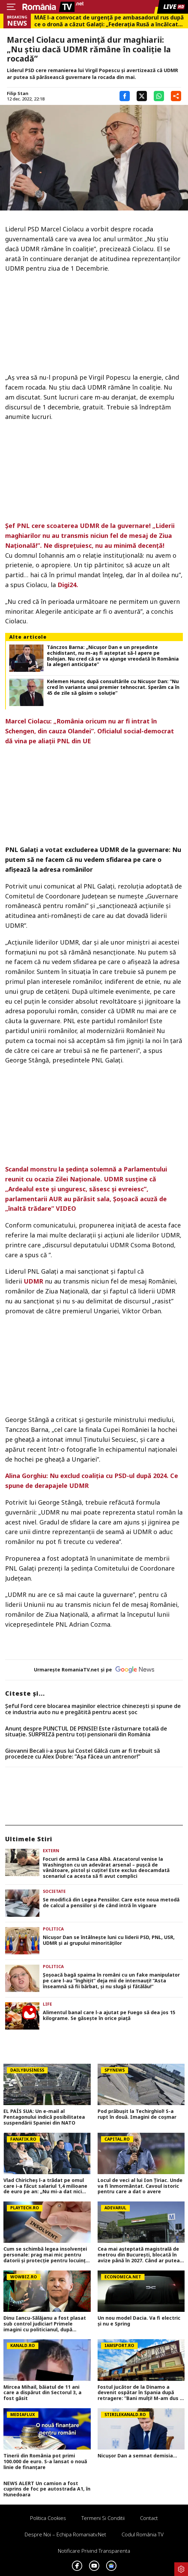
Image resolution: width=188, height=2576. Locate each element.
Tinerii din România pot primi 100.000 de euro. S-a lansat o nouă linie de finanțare (45, 2461)
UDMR (33, 1281)
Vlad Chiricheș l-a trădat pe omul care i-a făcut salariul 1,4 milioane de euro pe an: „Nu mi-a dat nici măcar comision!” (45, 2186)
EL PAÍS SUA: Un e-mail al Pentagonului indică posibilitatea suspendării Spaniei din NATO (44, 2117)
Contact (149, 2518)
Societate (54, 1891)
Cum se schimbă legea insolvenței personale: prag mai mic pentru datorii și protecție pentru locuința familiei (46, 2254)
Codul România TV (143, 2534)
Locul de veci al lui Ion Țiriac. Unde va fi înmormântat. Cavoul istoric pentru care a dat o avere (140, 2186)
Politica (53, 1929)
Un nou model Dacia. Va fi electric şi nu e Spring (139, 2321)
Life (47, 2004)
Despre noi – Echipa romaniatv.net (65, 2534)
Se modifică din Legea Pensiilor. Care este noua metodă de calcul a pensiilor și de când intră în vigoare (111, 1903)
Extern (51, 1851)
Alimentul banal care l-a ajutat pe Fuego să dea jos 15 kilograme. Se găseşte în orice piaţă (109, 2015)
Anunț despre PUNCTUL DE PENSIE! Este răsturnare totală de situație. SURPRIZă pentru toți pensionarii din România (86, 1732)
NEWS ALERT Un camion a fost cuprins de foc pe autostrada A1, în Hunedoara (46, 2489)
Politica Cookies (48, 2518)
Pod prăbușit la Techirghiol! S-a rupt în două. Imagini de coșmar (137, 2114)
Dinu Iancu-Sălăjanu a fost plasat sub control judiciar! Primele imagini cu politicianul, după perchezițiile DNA (44, 2323)
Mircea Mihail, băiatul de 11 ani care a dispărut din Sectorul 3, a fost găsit (42, 2392)
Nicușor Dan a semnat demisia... (137, 2456)
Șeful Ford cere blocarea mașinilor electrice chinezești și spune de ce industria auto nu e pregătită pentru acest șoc (93, 1709)
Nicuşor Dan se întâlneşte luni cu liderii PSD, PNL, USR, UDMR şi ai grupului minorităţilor (109, 1940)
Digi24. (67, 585)
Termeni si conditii (103, 2518)
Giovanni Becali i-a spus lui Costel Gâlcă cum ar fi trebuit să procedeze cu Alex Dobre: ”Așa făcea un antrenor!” (82, 1754)
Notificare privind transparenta (94, 2551)
